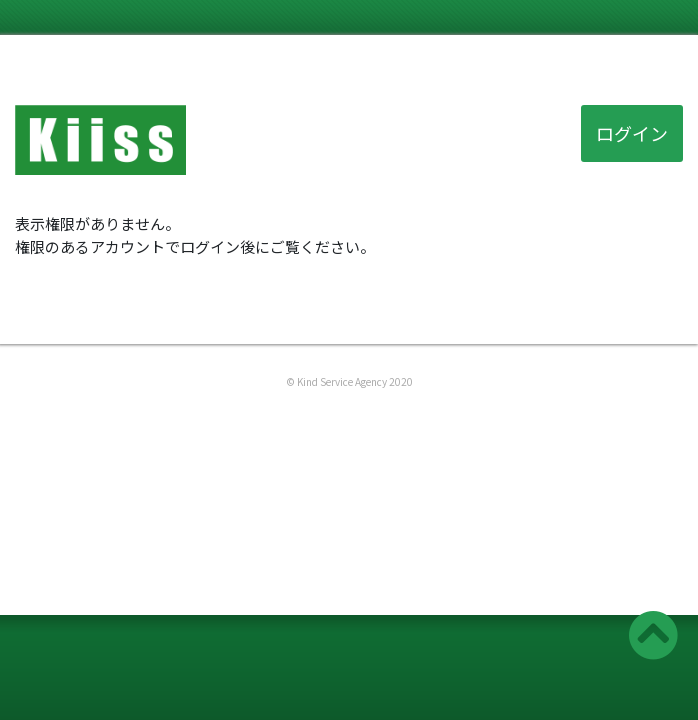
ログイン (632, 133)
